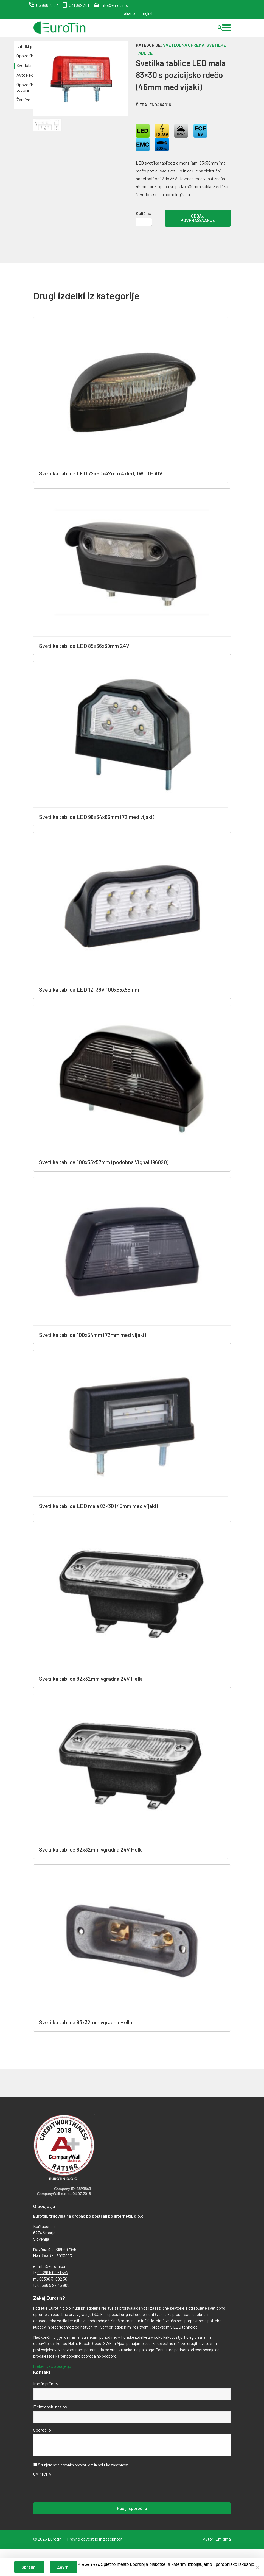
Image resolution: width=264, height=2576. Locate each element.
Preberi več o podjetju (52, 2366)
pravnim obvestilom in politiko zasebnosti (95, 2464)
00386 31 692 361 (54, 2278)
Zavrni (63, 2566)
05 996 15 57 (47, 5)
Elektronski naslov (50, 2406)
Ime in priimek (46, 2383)
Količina (143, 213)
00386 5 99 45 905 (53, 2285)
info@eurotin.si (115, 5)
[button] (226, 27)
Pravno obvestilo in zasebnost (95, 2538)
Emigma (223, 2538)
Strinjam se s (84, 2464)
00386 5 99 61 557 (52, 2272)
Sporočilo (42, 2429)
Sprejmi (29, 2566)
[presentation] (75, 2489)
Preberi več (89, 2564)
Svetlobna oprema (183, 45)
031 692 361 (79, 5)
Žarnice (23, 99)
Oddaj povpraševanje (198, 218)
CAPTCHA (42, 2474)
